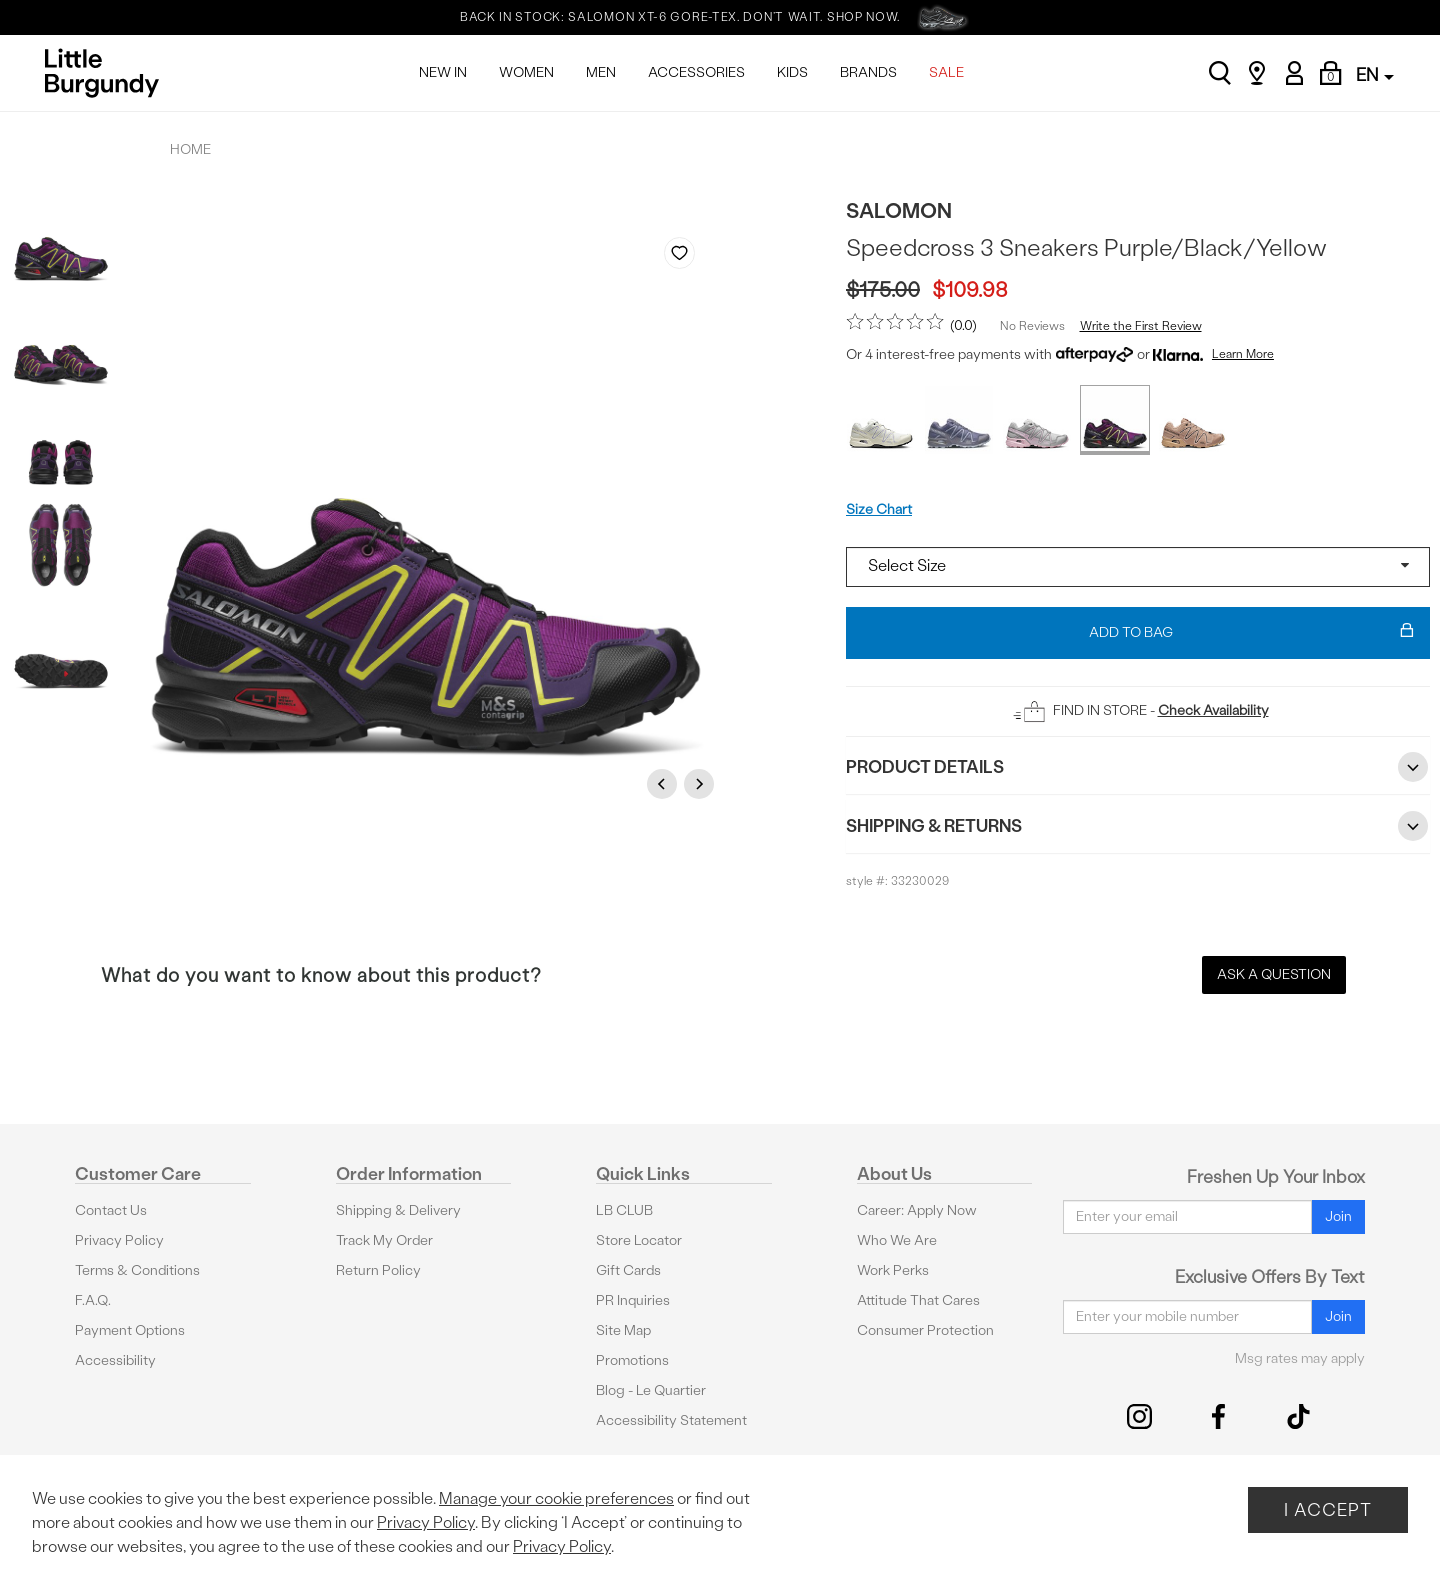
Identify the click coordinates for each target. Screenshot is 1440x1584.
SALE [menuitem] (946, 72)
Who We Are (897, 1240)
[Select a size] (1138, 567)
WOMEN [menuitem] (526, 72)
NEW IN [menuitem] (443, 72)
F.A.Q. (93, 1300)
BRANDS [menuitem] (868, 72)
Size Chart (879, 509)
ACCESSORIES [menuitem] (696, 72)
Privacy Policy (119, 1240)
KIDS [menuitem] (792, 72)
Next (702, 783)
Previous (665, 783)
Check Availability (1213, 710)
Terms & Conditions (137, 1270)
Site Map (623, 1330)
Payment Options (130, 1330)
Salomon (899, 210)
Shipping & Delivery (398, 1210)
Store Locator (639, 1240)
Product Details (1138, 767)
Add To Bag (1251, 633)
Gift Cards (628, 1270)
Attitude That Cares (918, 1300)
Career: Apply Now (917, 1210)
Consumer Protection (925, 1330)
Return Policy (378, 1270)
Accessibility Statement (671, 1420)
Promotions (632, 1360)
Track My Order (384, 1240)
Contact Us (111, 1210)
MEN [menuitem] (601, 72)
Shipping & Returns (1138, 826)
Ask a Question (1274, 974)
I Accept (1328, 1509)
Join (1338, 1216)
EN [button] (1375, 74)
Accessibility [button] (115, 1360)
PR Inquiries (633, 1300)
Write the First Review (1141, 326)
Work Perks (893, 1270)
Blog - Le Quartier (651, 1390)
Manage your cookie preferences (556, 1498)
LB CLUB (624, 1210)
